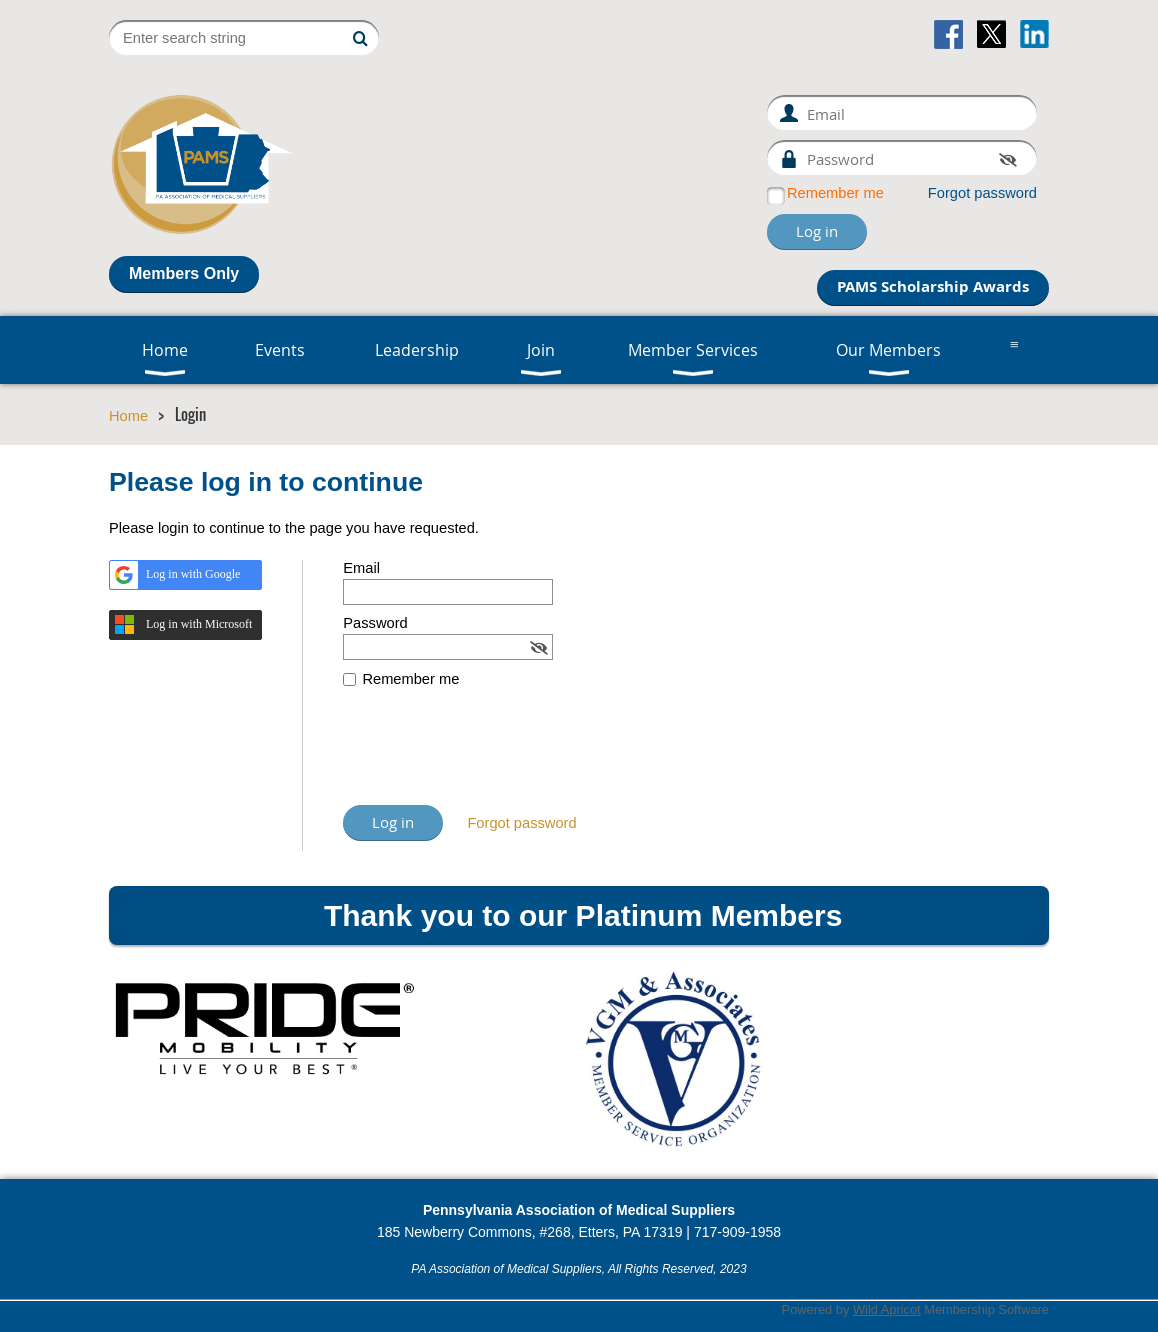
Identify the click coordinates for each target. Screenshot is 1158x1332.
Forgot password (982, 193)
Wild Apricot (887, 1309)
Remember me (835, 193)
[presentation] (495, 756)
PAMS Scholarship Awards (933, 286)
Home (128, 416)
